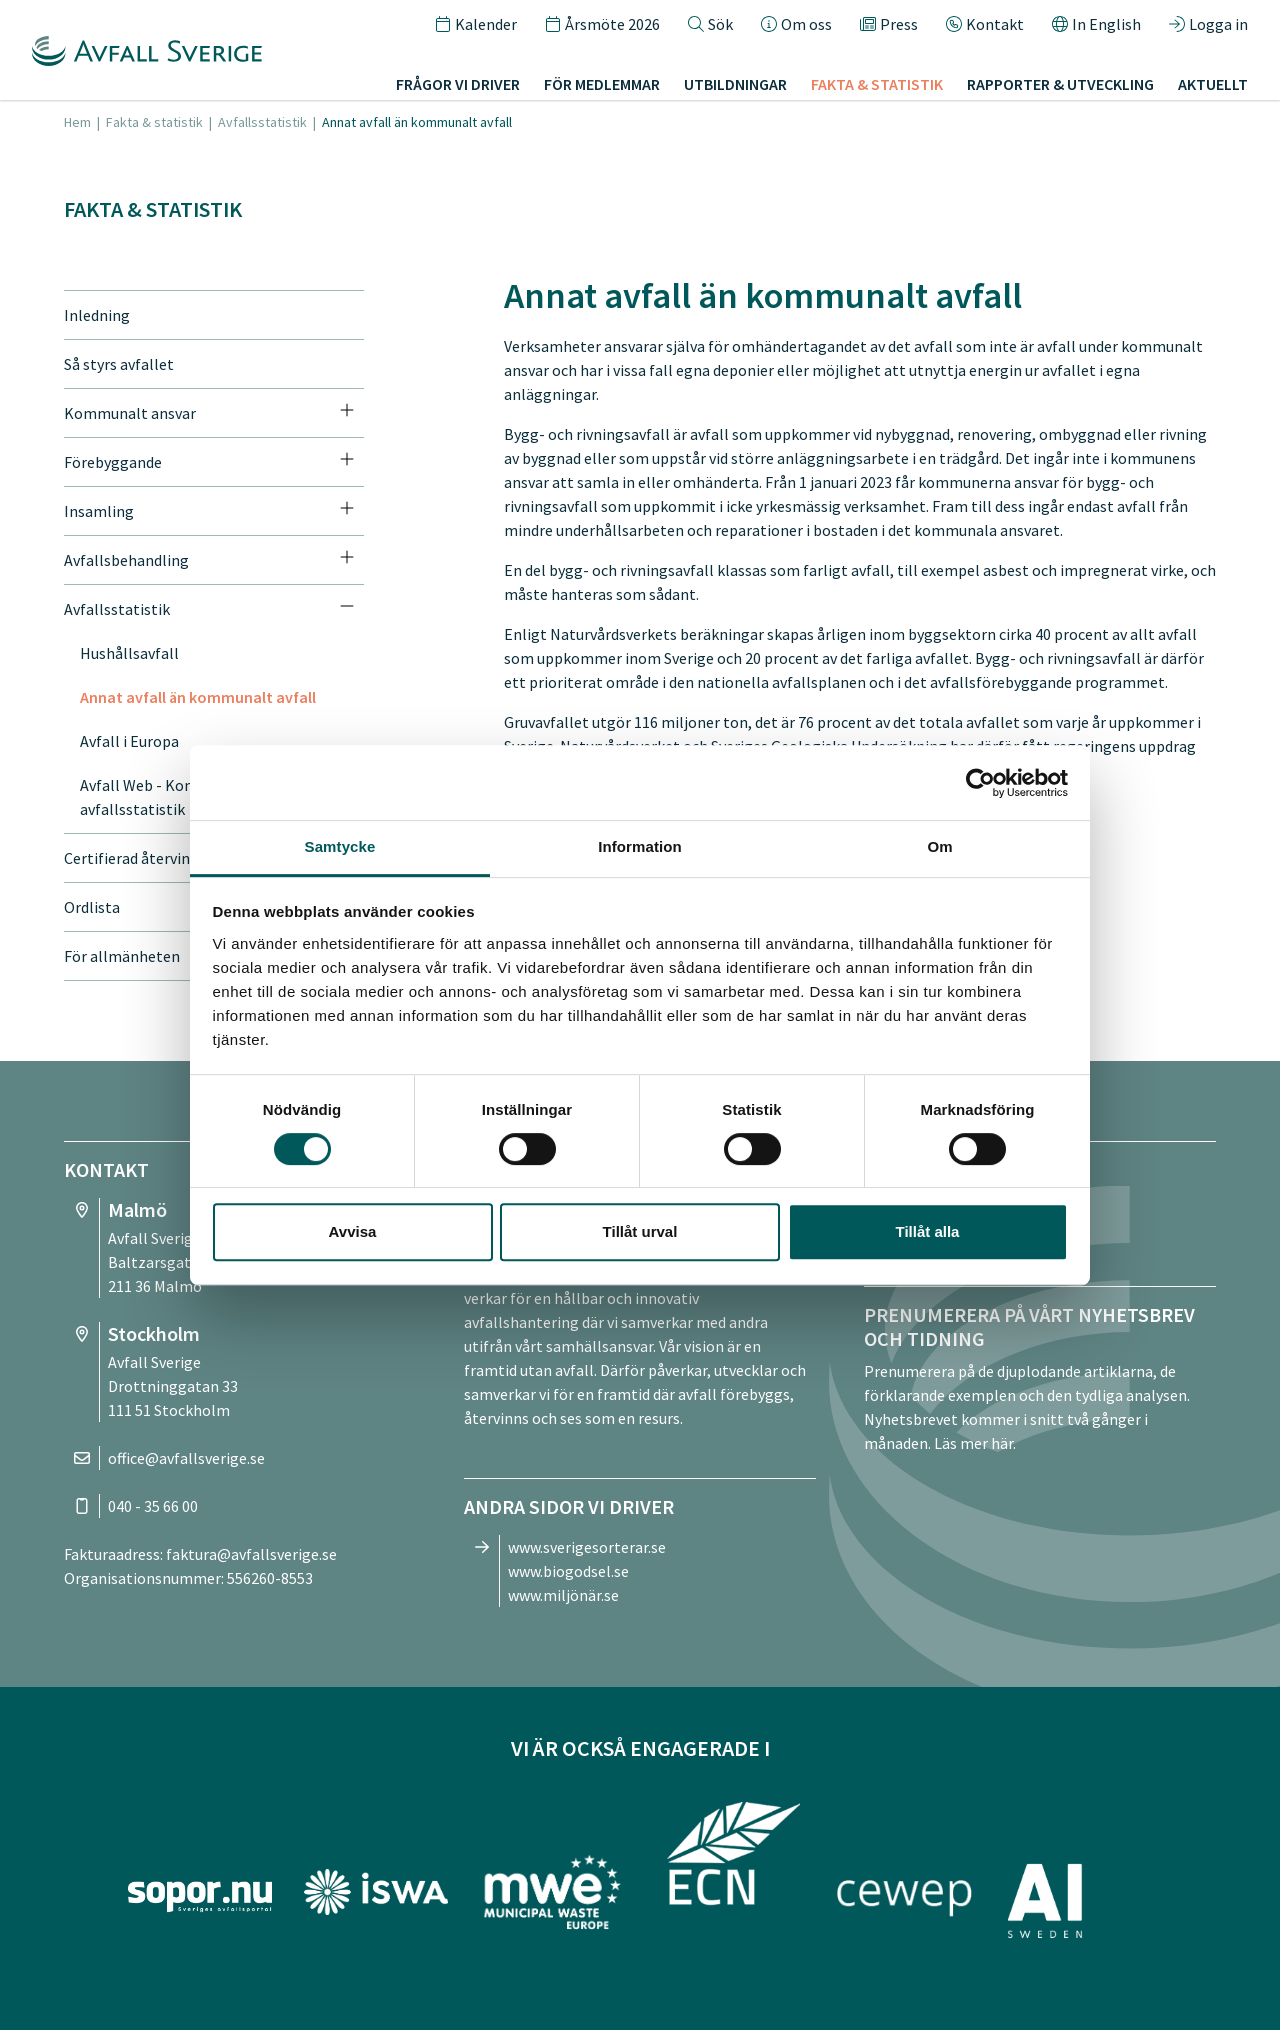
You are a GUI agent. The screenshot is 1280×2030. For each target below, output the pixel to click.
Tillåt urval (640, 1231)
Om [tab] (939, 846)
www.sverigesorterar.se (587, 1547)
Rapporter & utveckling (1060, 84)
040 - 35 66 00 (153, 1506)
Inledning (97, 315)
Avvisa (353, 1231)
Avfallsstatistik (262, 122)
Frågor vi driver (458, 84)
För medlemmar (602, 84)
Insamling (99, 511)
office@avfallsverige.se (186, 1458)
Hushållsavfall (129, 653)
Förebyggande (113, 462)
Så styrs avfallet (119, 364)
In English (1096, 24)
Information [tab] (640, 846)
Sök (710, 24)
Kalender (476, 24)
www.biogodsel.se (568, 1571)
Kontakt (985, 24)
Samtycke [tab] (340, 846)
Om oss (796, 24)
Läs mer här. (975, 1443)
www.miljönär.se (563, 1595)
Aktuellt (1213, 84)
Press (889, 24)
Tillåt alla (928, 1231)
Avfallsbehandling (126, 560)
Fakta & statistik (877, 84)
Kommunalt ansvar (130, 413)
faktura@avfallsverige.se (251, 1554)
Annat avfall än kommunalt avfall (198, 697)
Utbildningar (735, 84)
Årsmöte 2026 (602, 24)
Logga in (1208, 24)
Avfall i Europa (129, 741)
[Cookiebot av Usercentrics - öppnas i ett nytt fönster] (980, 783)
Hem (77, 122)
